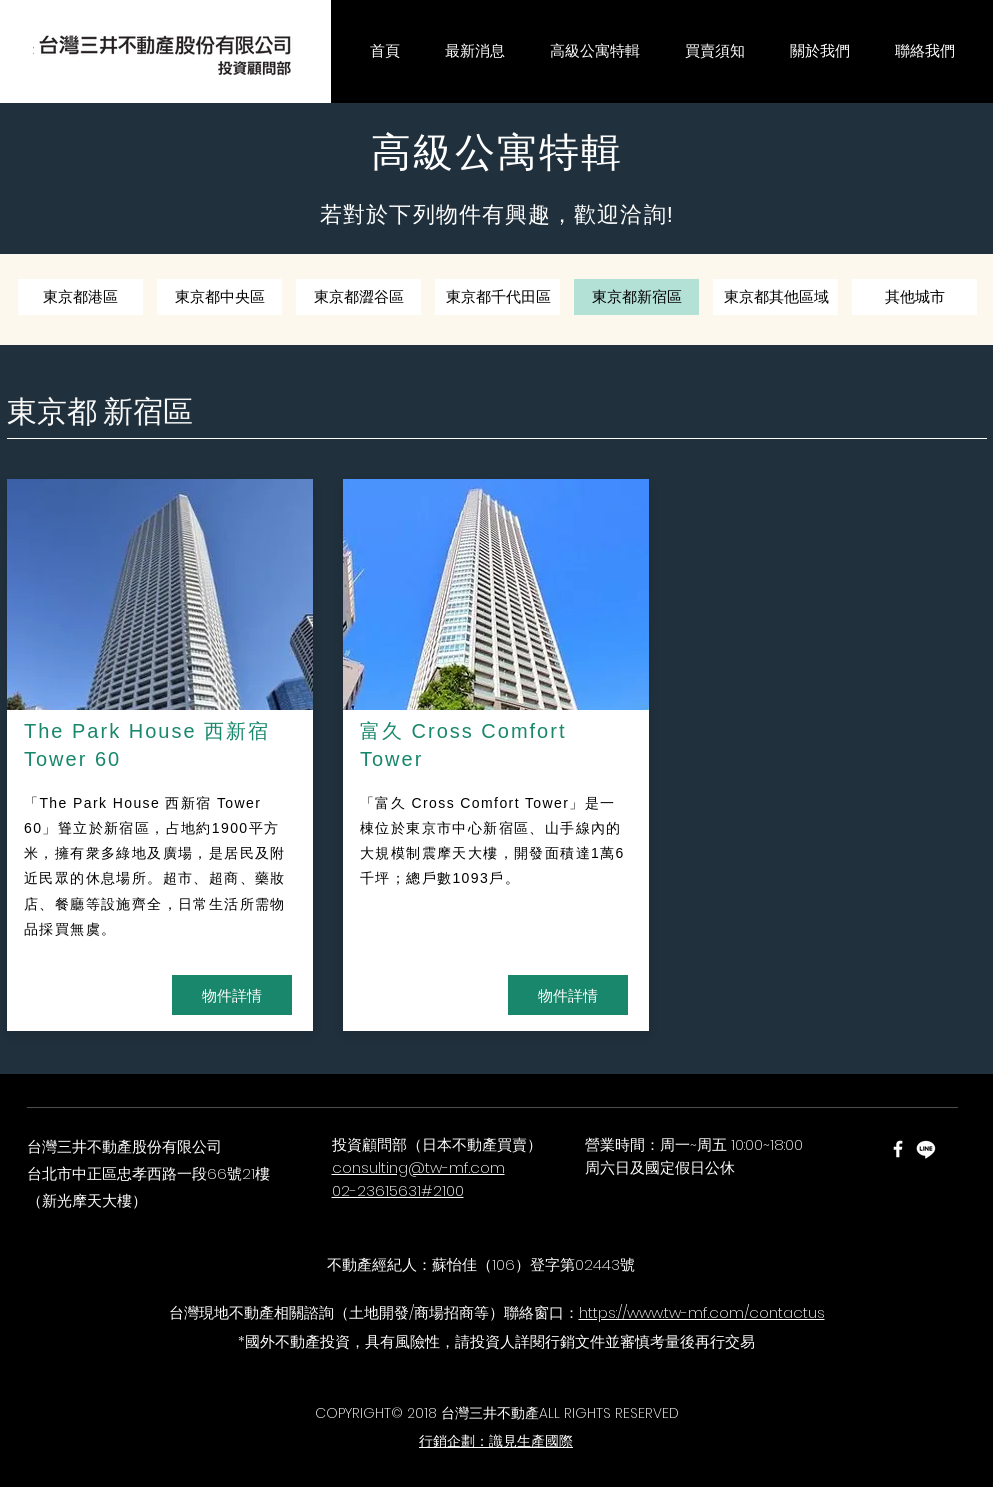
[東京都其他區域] (776, 296)
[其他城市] (914, 296)
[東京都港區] (80, 296)
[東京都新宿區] (636, 296)
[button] (475, 52)
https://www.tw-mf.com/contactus (702, 1312)
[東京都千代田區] (498, 296)
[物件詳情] (232, 995)
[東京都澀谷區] (358, 296)
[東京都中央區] (219, 296)
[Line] (926, 1149)
